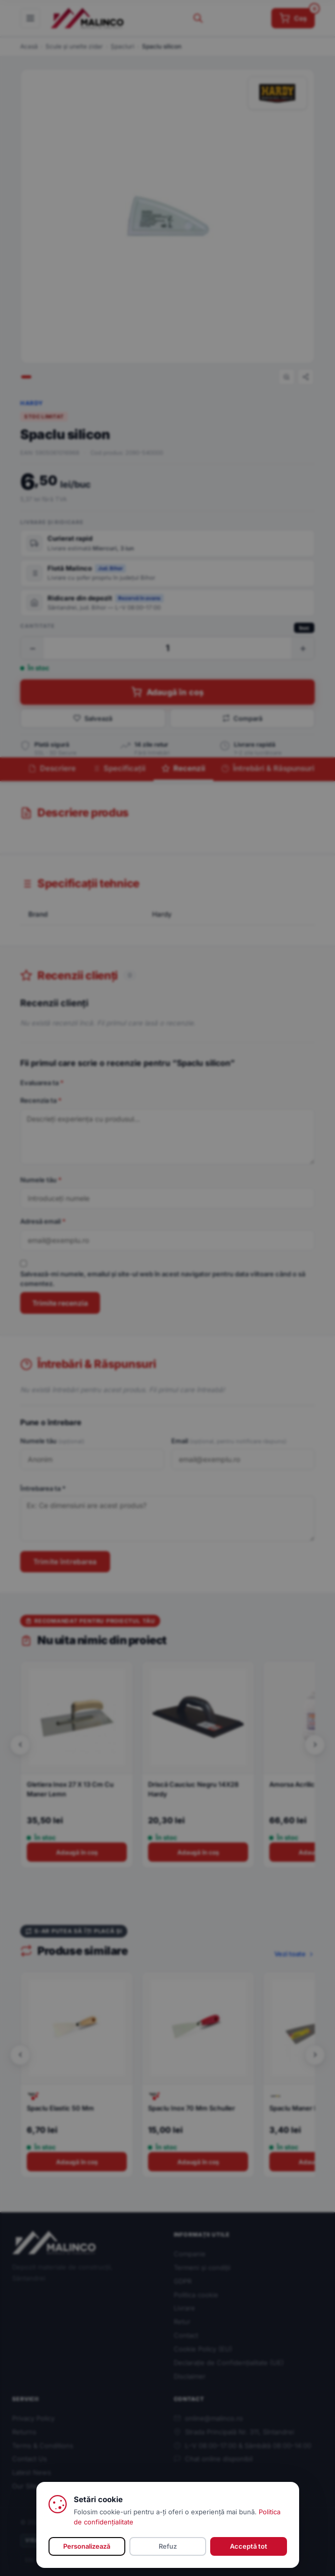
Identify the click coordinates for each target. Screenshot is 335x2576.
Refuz (168, 2546)
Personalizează (86, 2546)
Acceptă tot (248, 2546)
